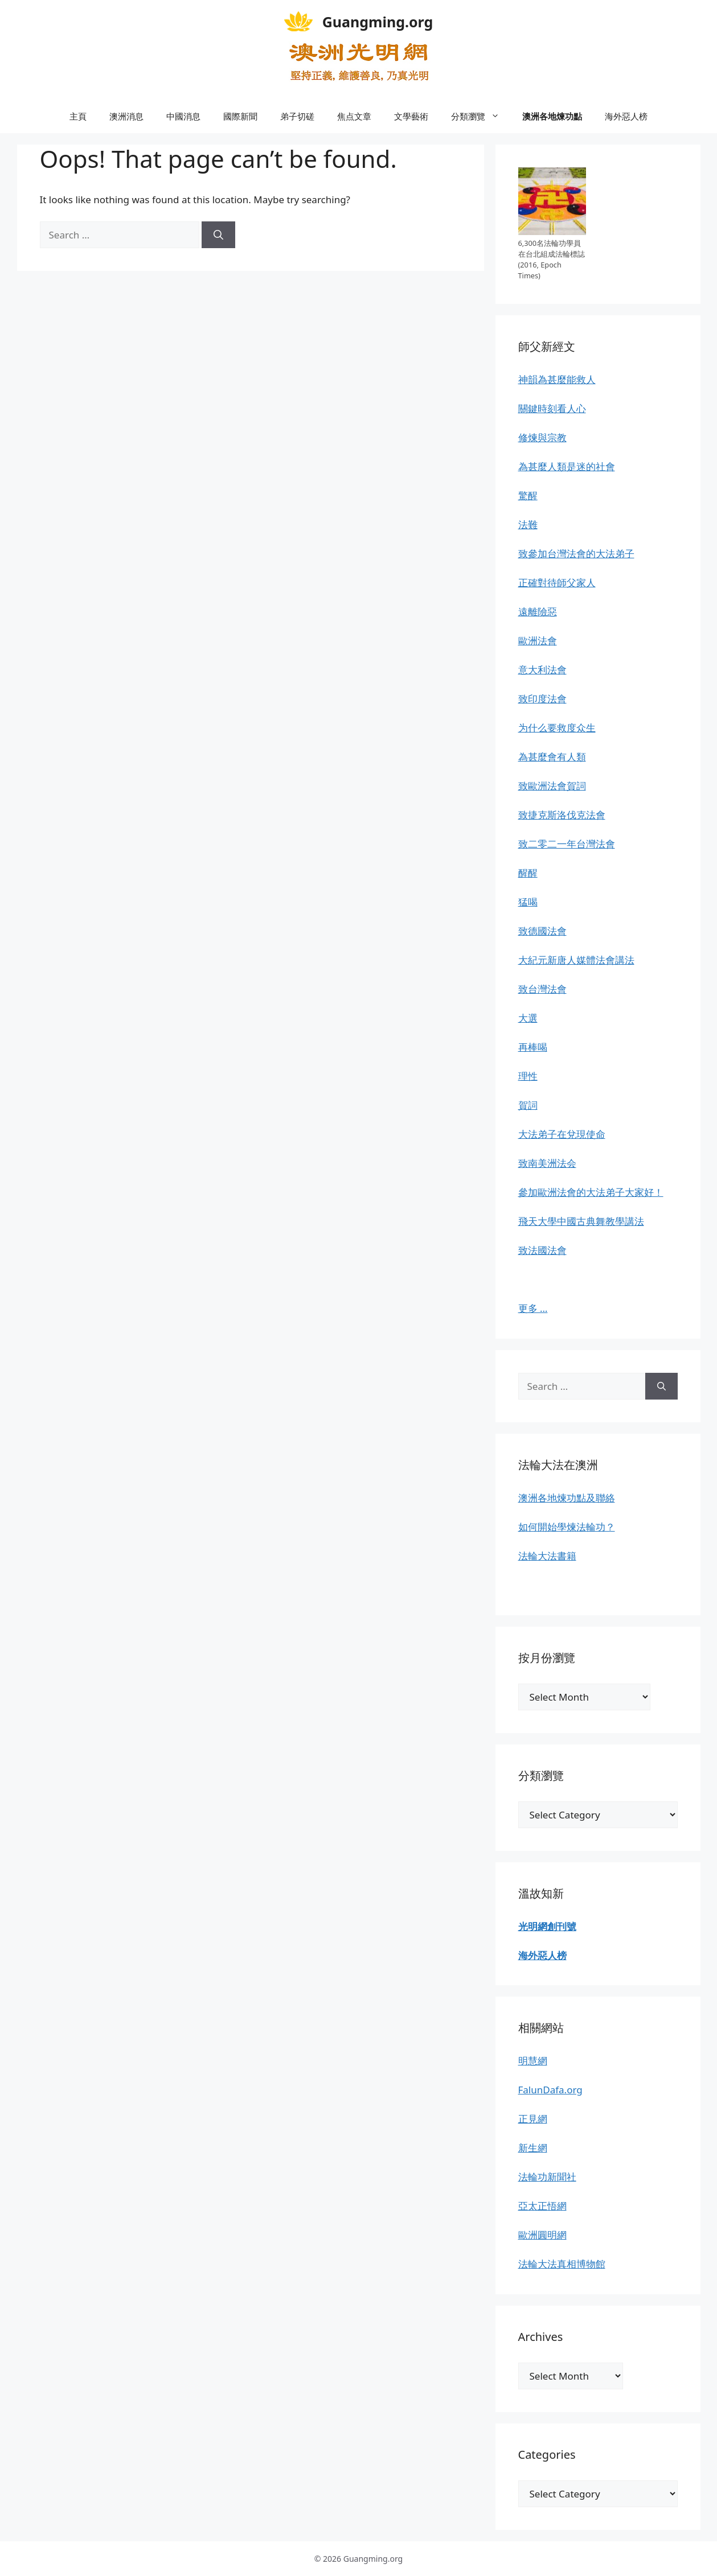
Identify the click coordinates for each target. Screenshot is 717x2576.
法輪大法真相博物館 (561, 2263)
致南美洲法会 (547, 1163)
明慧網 (532, 2060)
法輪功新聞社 (547, 2176)
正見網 (532, 2118)
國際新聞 (240, 116)
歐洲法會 (537, 640)
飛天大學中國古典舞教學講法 (581, 1221)
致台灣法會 (542, 988)
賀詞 (528, 1105)
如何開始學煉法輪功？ (566, 1526)
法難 (528, 524)
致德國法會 (542, 930)
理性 (528, 1076)
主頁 (78, 116)
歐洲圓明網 (542, 2234)
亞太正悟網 (542, 2205)
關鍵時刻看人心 (552, 408)
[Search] (218, 235)
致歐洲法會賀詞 (552, 785)
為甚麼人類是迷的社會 (566, 466)
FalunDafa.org (550, 2089)
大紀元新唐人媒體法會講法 (576, 959)
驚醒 (528, 495)
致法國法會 (542, 1250)
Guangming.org (377, 21)
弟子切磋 (297, 116)
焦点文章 (354, 116)
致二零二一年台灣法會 (566, 843)
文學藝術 (411, 116)
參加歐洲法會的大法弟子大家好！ (590, 1192)
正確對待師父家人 (557, 582)
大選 (528, 1017)
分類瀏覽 (481, 116)
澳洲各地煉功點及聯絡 (566, 1497)
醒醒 (528, 872)
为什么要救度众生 (557, 727)
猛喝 (528, 901)
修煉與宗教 (542, 437)
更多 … (533, 1308)
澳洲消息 (126, 116)
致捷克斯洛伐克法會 (561, 814)
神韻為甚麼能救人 (557, 379)
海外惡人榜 (626, 116)
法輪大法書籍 (547, 1555)
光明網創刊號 (547, 1926)
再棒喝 (532, 1047)
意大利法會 (542, 669)
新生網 (532, 2147)
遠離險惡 (537, 611)
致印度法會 (542, 698)
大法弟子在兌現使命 (561, 1134)
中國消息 (183, 116)
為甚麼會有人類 (552, 756)
